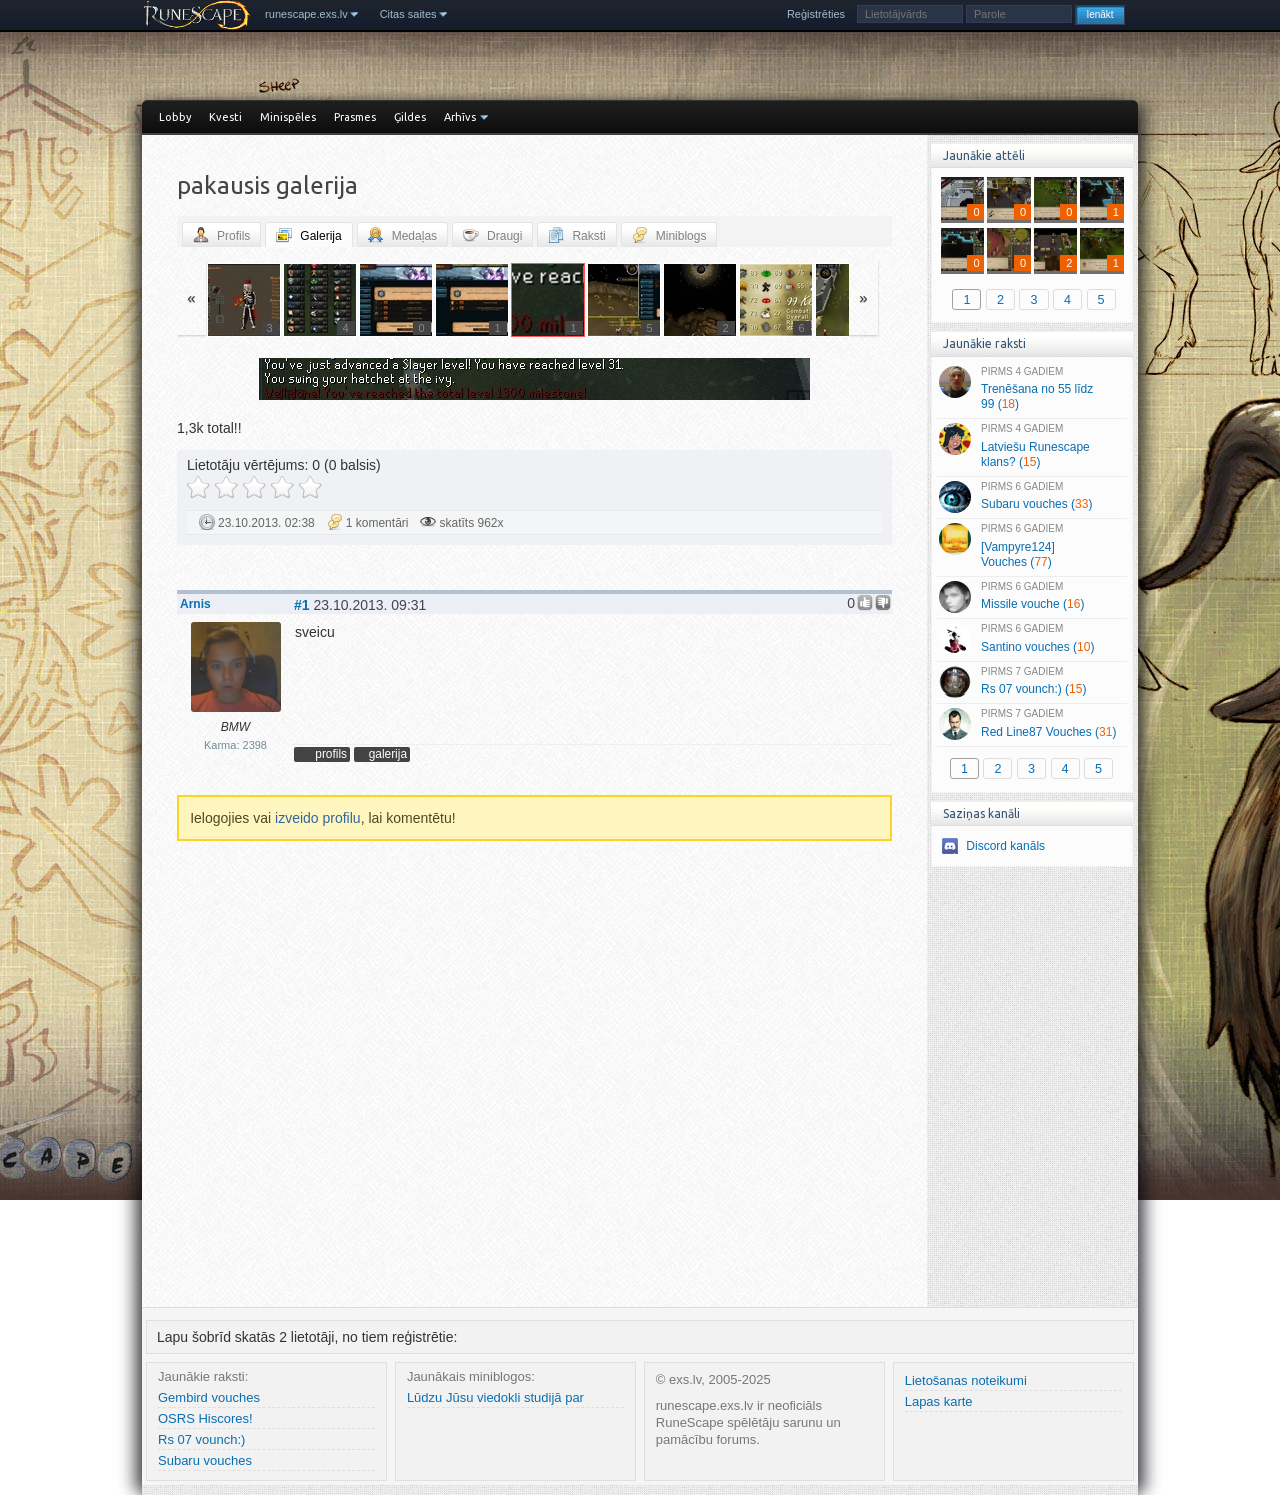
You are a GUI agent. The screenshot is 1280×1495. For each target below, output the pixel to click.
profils (331, 754)
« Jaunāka (295, 381)
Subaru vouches (205, 1460)
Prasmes (355, 117)
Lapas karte (939, 1401)
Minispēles (288, 117)
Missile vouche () (1031, 597)
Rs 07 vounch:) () (1031, 682)
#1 (302, 605)
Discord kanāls (1005, 846)
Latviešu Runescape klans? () (1031, 446)
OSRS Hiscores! (205, 1418)
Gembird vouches (209, 1397)
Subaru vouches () (1031, 497)
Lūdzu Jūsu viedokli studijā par (495, 1397)
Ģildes (410, 117)
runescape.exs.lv (306, 14)
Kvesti (225, 117)
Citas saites (408, 14)
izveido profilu (318, 818)
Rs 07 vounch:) (201, 1439)
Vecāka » (774, 381)
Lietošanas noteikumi (966, 1380)
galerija (388, 754)
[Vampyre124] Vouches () (1031, 546)
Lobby (175, 117)
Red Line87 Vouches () (1031, 724)
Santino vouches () (1031, 639)
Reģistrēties (816, 14)
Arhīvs (460, 117)
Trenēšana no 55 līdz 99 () (1031, 389)
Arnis (195, 604)
